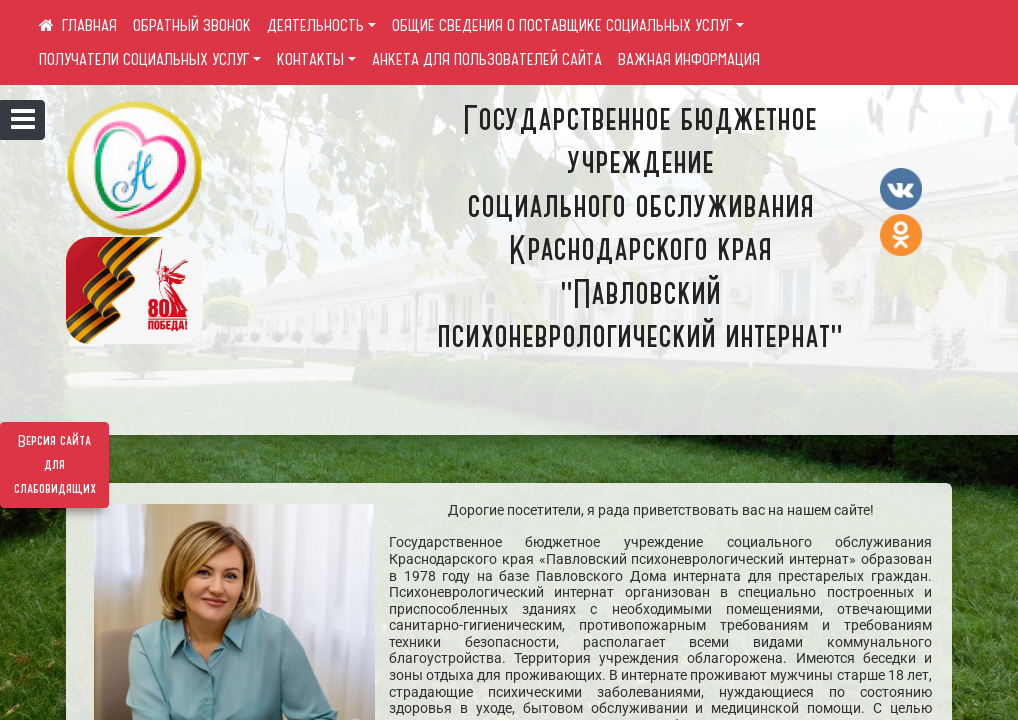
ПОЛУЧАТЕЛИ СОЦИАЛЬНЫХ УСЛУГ (144, 59)
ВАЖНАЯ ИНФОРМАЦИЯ (689, 59)
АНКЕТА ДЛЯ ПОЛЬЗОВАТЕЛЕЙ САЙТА (487, 59)
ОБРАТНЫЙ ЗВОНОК (192, 25)
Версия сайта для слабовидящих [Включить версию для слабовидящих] (55, 465)
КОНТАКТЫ (310, 59)
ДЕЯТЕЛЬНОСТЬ (315, 25)
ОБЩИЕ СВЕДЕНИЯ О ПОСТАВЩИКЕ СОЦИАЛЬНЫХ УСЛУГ (562, 25)
